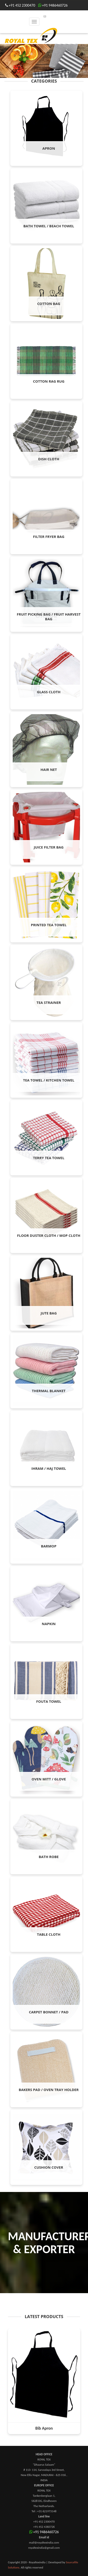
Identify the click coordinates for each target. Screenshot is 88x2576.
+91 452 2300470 (22, 5)
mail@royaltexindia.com (65, 16)
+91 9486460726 (55, 5)
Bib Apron (44, 2428)
